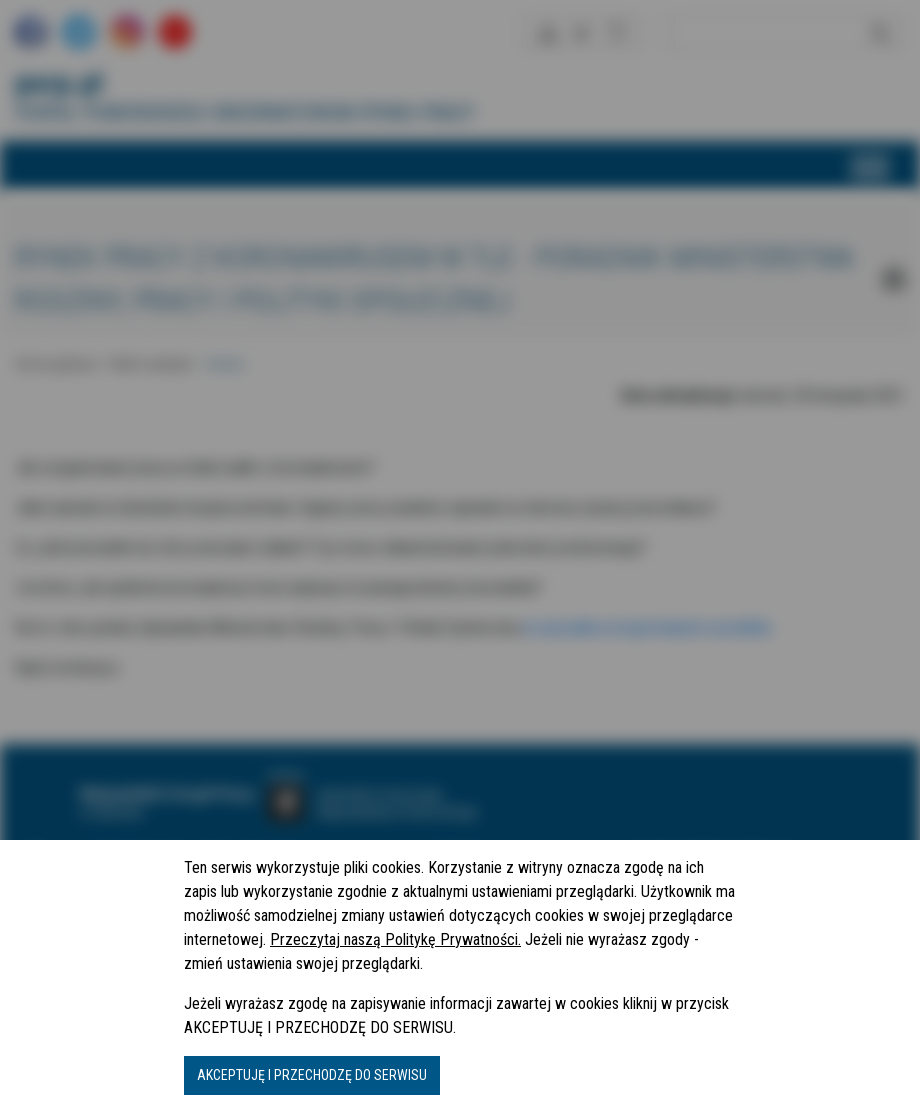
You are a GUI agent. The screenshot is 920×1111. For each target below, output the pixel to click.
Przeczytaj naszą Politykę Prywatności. (395, 939)
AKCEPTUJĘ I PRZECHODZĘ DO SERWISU (312, 1075)
